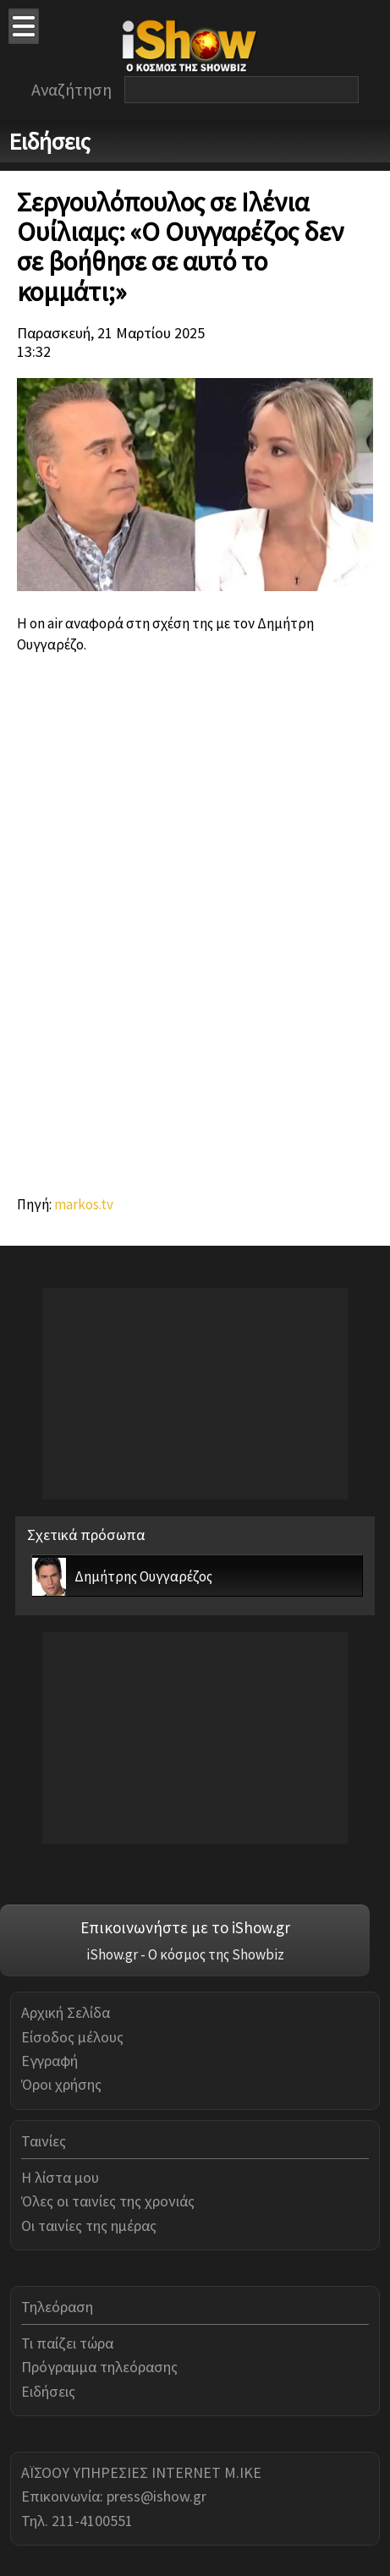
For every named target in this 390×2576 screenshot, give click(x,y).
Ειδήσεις (48, 2391)
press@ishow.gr (156, 2496)
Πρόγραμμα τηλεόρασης (99, 2366)
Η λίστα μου (60, 2177)
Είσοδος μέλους (72, 2037)
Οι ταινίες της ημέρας (89, 2225)
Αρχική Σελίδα (65, 2012)
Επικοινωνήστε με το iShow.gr (185, 1927)
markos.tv (83, 1204)
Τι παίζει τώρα (67, 2343)
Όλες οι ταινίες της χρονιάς (108, 2201)
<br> (195, 918)
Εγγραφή (49, 2060)
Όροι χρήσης (61, 2084)
